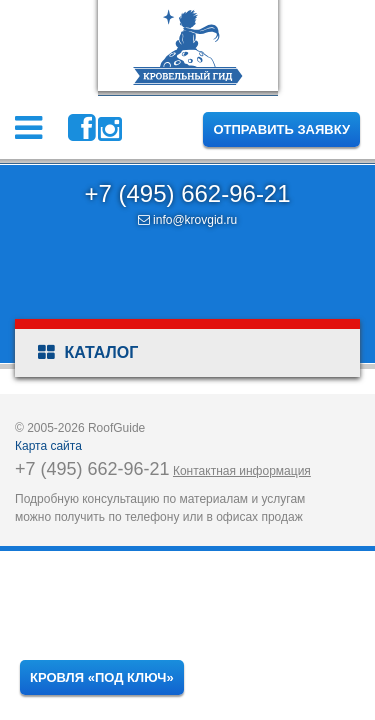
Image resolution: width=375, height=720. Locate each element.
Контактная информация (242, 471)
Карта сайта (48, 446)
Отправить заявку (281, 129)
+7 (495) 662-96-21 (187, 193)
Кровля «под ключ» (102, 677)
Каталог (88, 353)
